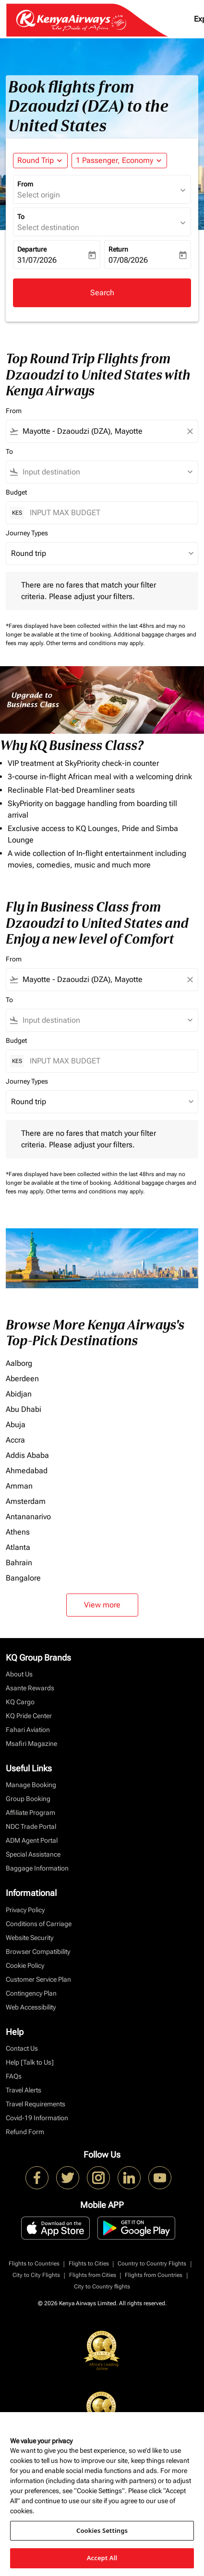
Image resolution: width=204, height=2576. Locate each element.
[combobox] (102, 431)
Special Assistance (33, 1854)
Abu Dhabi (23, 1409)
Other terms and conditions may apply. (95, 643)
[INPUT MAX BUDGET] (109, 512)
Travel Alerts (23, 2090)
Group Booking (28, 1798)
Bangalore (23, 1578)
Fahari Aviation (28, 1729)
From (25, 184)
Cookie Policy (25, 1965)
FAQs (14, 2076)
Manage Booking (31, 1785)
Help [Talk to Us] (30, 2062)
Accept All (102, 2557)
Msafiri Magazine (31, 1743)
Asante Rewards (30, 1688)
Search (102, 292)
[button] (119, 160)
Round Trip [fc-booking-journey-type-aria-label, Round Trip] (35, 160)
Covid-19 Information (37, 2118)
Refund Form (25, 2132)
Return (118, 249)
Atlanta (18, 1547)
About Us (19, 1674)
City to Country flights (102, 2286)
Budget (16, 492)
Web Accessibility (31, 2007)
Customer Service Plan (38, 1979)
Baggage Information (37, 1868)
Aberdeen (22, 1378)
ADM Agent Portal (32, 1840)
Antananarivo (28, 1516)
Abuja (15, 1424)
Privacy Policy (25, 1910)
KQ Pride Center (29, 1716)
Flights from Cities (92, 2275)
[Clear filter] (189, 431)
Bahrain (19, 1562)
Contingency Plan (31, 1993)
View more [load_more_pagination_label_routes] (102, 1604)
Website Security (29, 1937)
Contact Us (22, 2048)
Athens (18, 1531)
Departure (32, 249)
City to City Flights (36, 2275)
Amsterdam (26, 1501)
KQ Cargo (20, 1702)
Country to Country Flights (152, 2263)
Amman (19, 1485)
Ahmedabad (27, 1470)
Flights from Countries (153, 2275)
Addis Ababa (27, 1455)
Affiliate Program (30, 1812)
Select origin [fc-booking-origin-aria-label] (38, 194)
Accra (15, 1439)
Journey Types (27, 533)
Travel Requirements (35, 2104)
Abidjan (19, 1393)
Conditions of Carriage (39, 1924)
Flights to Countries (34, 2263)
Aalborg (19, 1363)
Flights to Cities (89, 2263)
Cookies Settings (102, 2530)
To (20, 216)
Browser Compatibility (38, 1951)
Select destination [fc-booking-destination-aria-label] (48, 227)
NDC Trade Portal (31, 1826)
